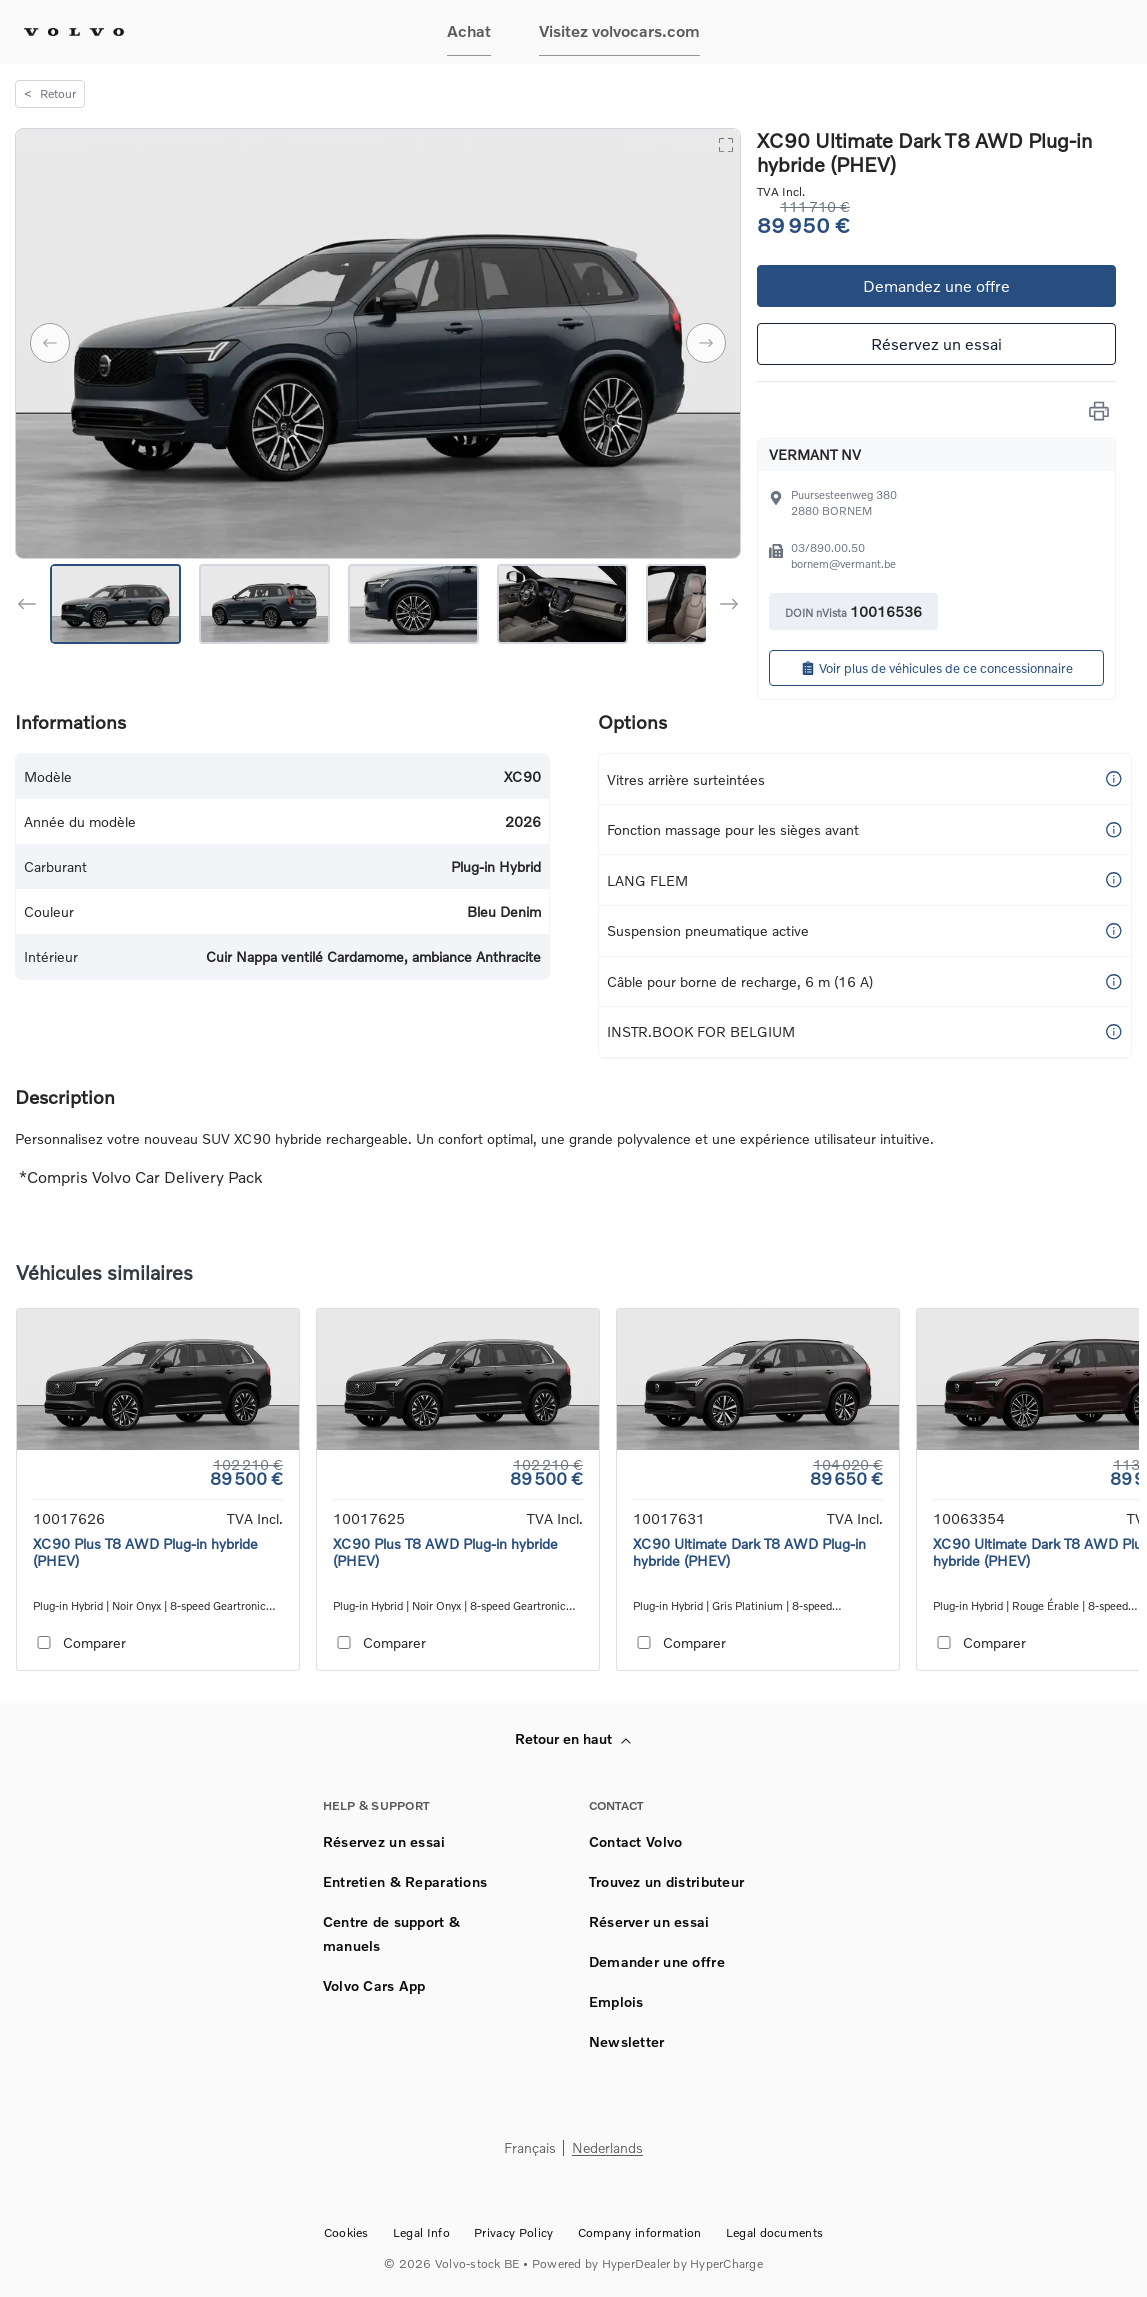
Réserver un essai (649, 1921)
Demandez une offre (936, 285)
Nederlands (607, 2148)
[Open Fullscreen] (725, 144)
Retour (50, 93)
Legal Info (421, 2232)
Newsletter (627, 2041)
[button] (378, 343)
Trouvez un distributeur (666, 1881)
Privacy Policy (513, 2232)
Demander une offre (657, 1961)
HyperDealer (636, 2263)
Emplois (616, 2001)
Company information (640, 2232)
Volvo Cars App (374, 1985)
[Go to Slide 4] (562, 604)
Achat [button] (469, 30)
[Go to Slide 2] (264, 604)
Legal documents (775, 2232)
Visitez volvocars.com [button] (619, 30)
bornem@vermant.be (843, 563)
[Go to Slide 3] (413, 604)
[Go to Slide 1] (115, 604)
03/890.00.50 (828, 547)
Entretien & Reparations (405, 1881)
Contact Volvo (636, 1841)
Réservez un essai (936, 343)
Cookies (346, 2232)
